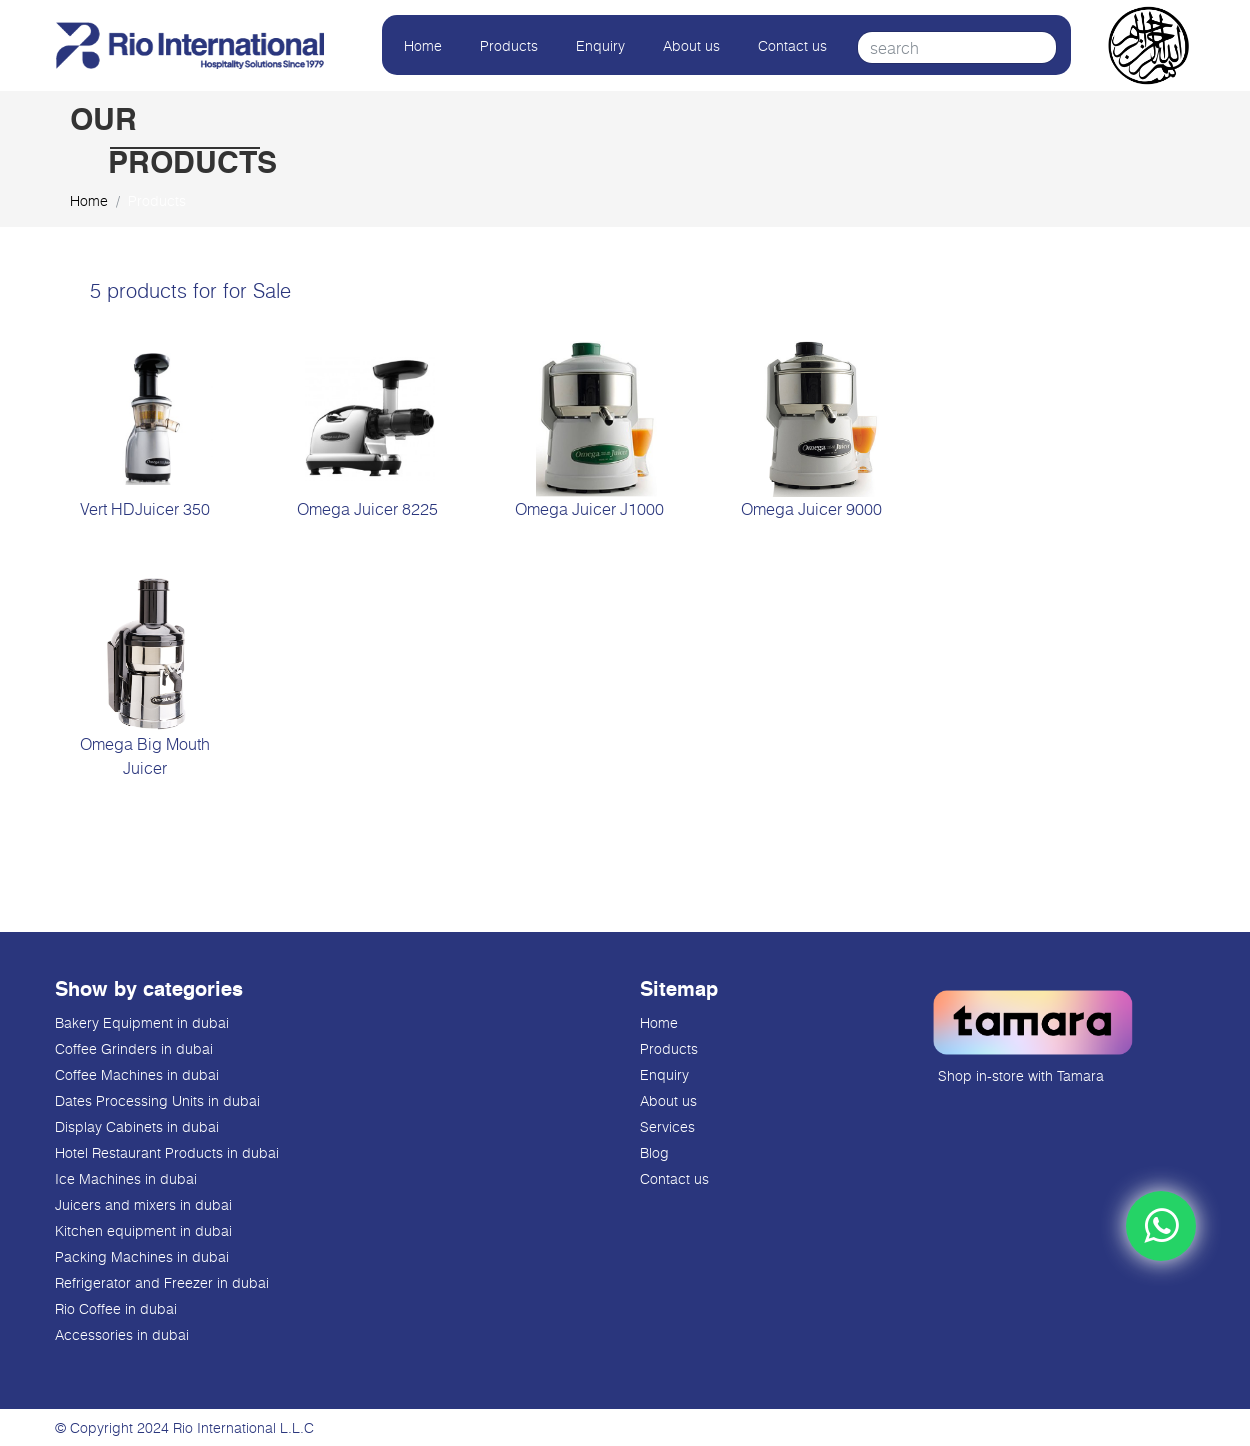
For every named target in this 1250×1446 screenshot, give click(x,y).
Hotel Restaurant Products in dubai (167, 1152)
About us (691, 45)
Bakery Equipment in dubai (142, 1022)
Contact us (792, 45)
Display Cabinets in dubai (137, 1126)
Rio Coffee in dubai (116, 1308)
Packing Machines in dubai (142, 1256)
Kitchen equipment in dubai (143, 1230)
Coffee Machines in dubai (137, 1074)
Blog (654, 1152)
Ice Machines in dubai (126, 1178)
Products (509, 45)
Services (667, 1126)
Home (423, 45)
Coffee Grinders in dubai (134, 1048)
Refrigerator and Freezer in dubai (162, 1282)
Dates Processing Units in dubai (157, 1100)
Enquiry (600, 45)
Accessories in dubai (122, 1334)
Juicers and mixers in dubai (143, 1204)
